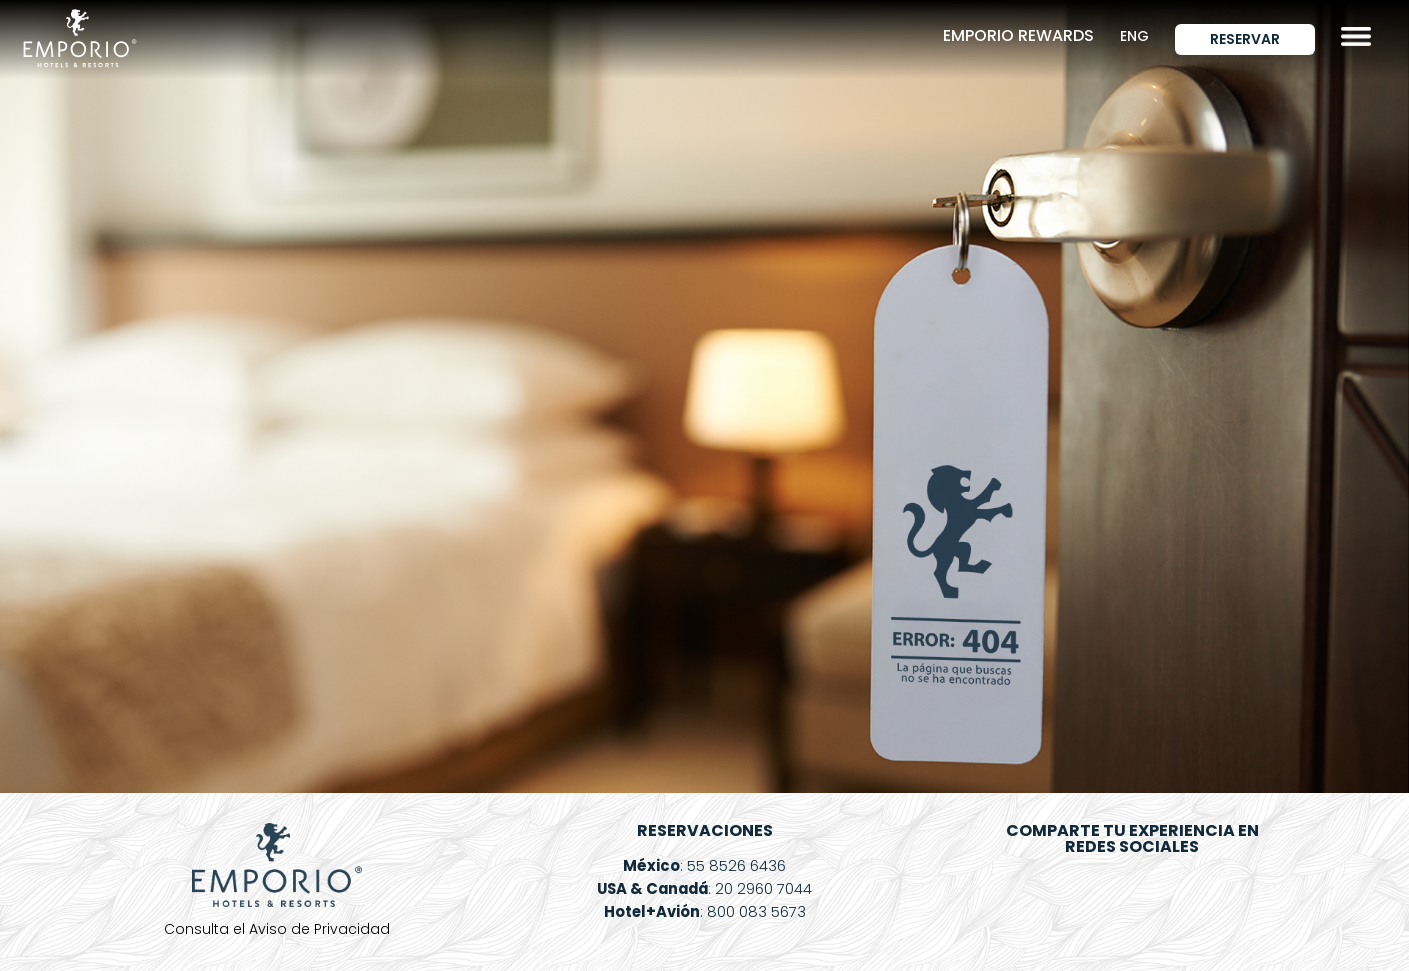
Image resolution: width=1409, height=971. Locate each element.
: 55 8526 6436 (704, 865)
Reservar (1245, 39)
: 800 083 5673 (704, 911)
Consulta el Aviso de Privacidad (277, 929)
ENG (1134, 36)
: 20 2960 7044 (704, 888)
